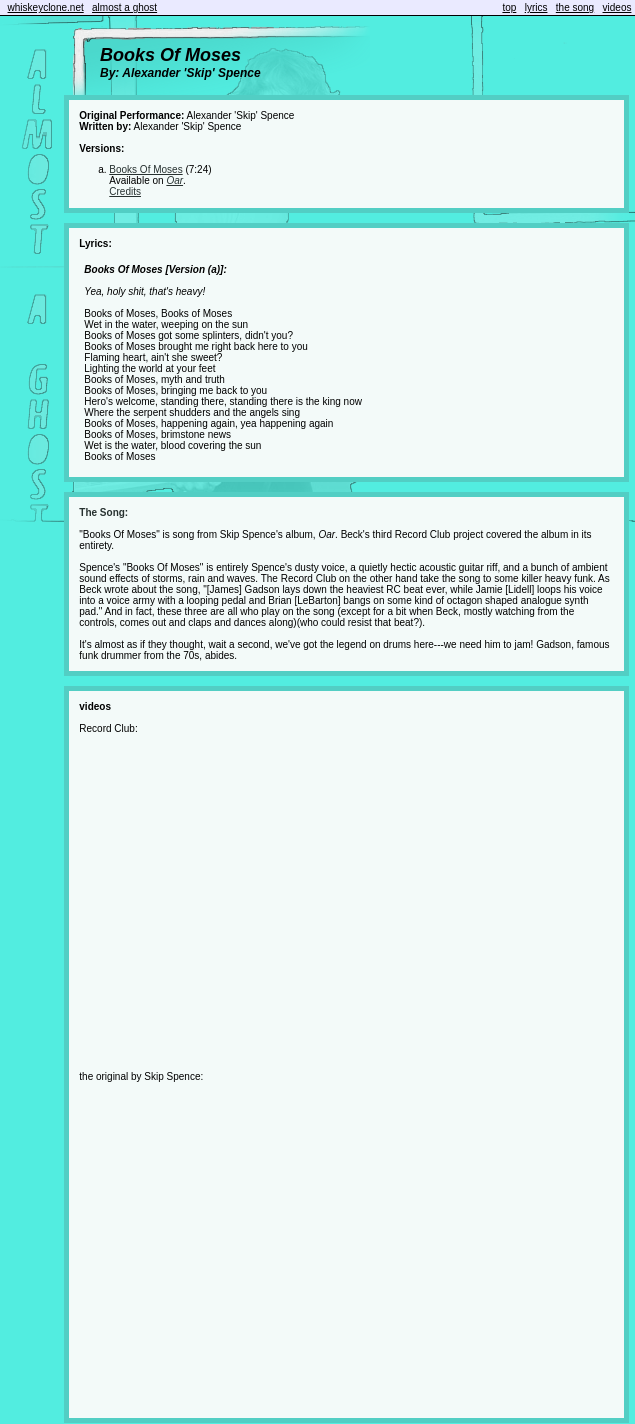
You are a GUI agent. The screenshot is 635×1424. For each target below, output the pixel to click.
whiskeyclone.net (46, 7)
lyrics (536, 7)
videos (617, 7)
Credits (125, 191)
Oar (174, 180)
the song (575, 7)
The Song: (103, 512)
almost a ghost (124, 7)
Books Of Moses (145, 169)
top (509, 7)
